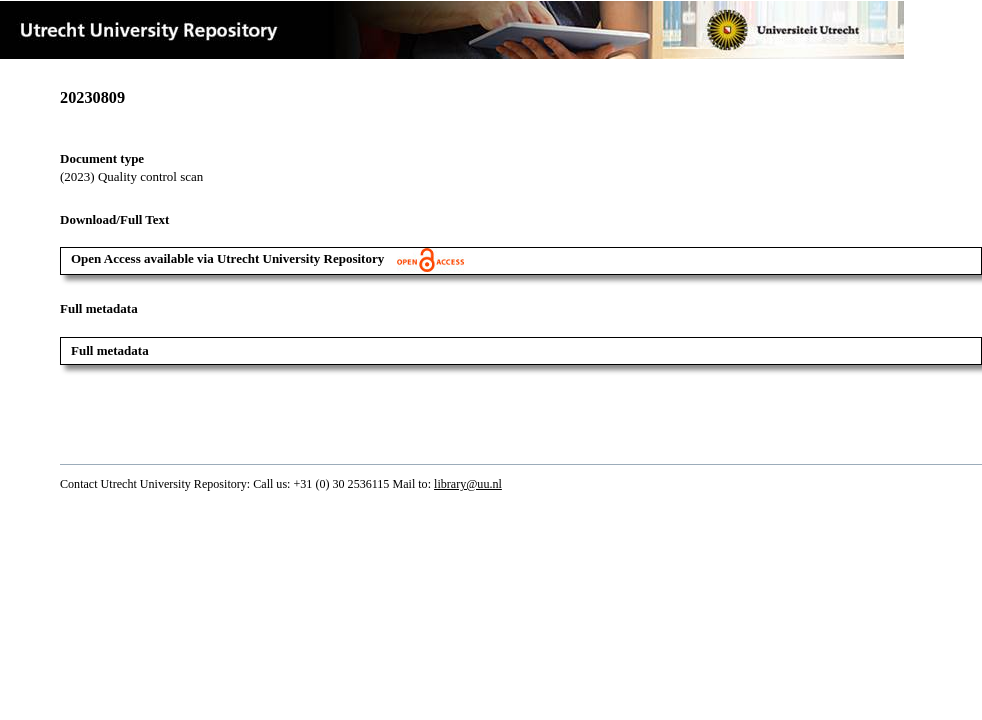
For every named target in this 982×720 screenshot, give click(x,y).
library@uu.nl (468, 484)
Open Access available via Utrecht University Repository (267, 258)
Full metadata (110, 350)
